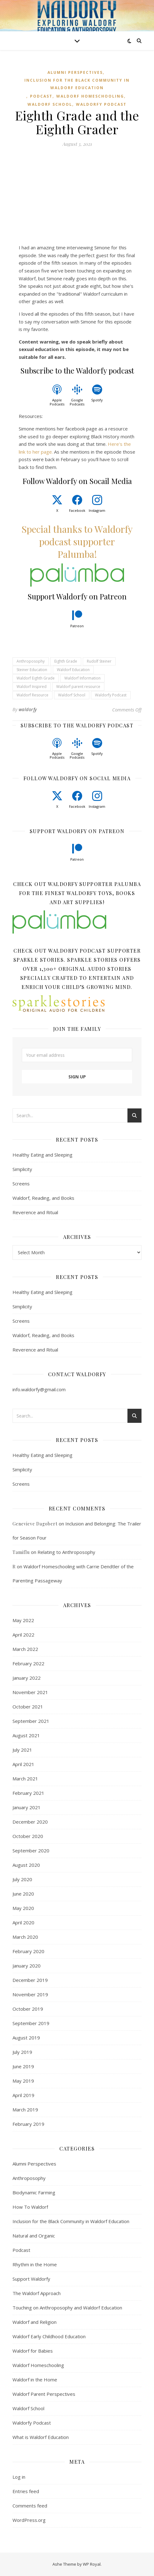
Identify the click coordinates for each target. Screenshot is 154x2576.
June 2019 (23, 2066)
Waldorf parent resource (78, 686)
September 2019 (30, 2023)
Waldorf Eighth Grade (36, 678)
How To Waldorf (30, 2207)
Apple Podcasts (57, 402)
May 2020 (23, 1908)
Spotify (97, 400)
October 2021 (27, 1706)
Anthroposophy (31, 661)
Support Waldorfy (31, 2279)
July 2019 (22, 2052)
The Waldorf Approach (36, 2293)
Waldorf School (49, 104)
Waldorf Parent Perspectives (43, 2394)
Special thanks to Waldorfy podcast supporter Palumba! (77, 541)
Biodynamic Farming (33, 2192)
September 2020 (30, 1850)
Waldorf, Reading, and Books (43, 1198)
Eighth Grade (65, 661)
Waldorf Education (73, 669)
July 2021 (22, 1750)
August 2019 (26, 2037)
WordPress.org (29, 2520)
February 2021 (28, 1793)
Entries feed (25, 2491)
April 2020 (23, 1922)
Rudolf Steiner (99, 661)
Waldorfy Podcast (101, 104)
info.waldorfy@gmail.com (39, 1389)
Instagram (97, 510)
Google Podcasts (77, 402)
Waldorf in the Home (34, 2379)
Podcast (41, 96)
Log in (18, 2477)
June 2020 (23, 1894)
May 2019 (23, 2081)
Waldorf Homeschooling (90, 96)
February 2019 (28, 2124)
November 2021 (30, 1692)
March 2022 (25, 1649)
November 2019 (30, 1994)
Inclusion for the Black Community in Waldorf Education (77, 84)
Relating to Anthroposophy (66, 1552)
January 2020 (26, 1966)
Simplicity (22, 1169)
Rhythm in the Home (34, 2264)
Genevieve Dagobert (34, 1524)
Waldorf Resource (32, 695)
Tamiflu (21, 1552)
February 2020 (28, 1951)
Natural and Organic (33, 2235)
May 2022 (23, 1620)
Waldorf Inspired (32, 686)
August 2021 (26, 1735)
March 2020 (25, 1937)
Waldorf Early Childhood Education (49, 2336)
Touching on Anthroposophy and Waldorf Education (67, 2307)
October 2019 (27, 2009)
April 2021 (23, 1764)
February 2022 (28, 1663)
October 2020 (27, 1836)
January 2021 (26, 1807)
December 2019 (30, 1980)
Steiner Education (32, 669)
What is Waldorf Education (40, 2437)
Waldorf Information (82, 678)
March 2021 (25, 1778)
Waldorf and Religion (34, 2322)
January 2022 (26, 1678)
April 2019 (23, 2095)
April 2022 (23, 1635)
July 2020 (22, 1879)
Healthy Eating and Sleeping (42, 1155)
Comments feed (29, 2505)
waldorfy (28, 709)
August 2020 (26, 1865)
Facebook (77, 510)
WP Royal (92, 2564)
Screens (21, 1183)
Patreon (77, 626)
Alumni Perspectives (75, 72)
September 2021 (30, 1721)
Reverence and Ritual (35, 1212)
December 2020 (30, 1822)
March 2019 (25, 2109)
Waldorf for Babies (32, 2351)
